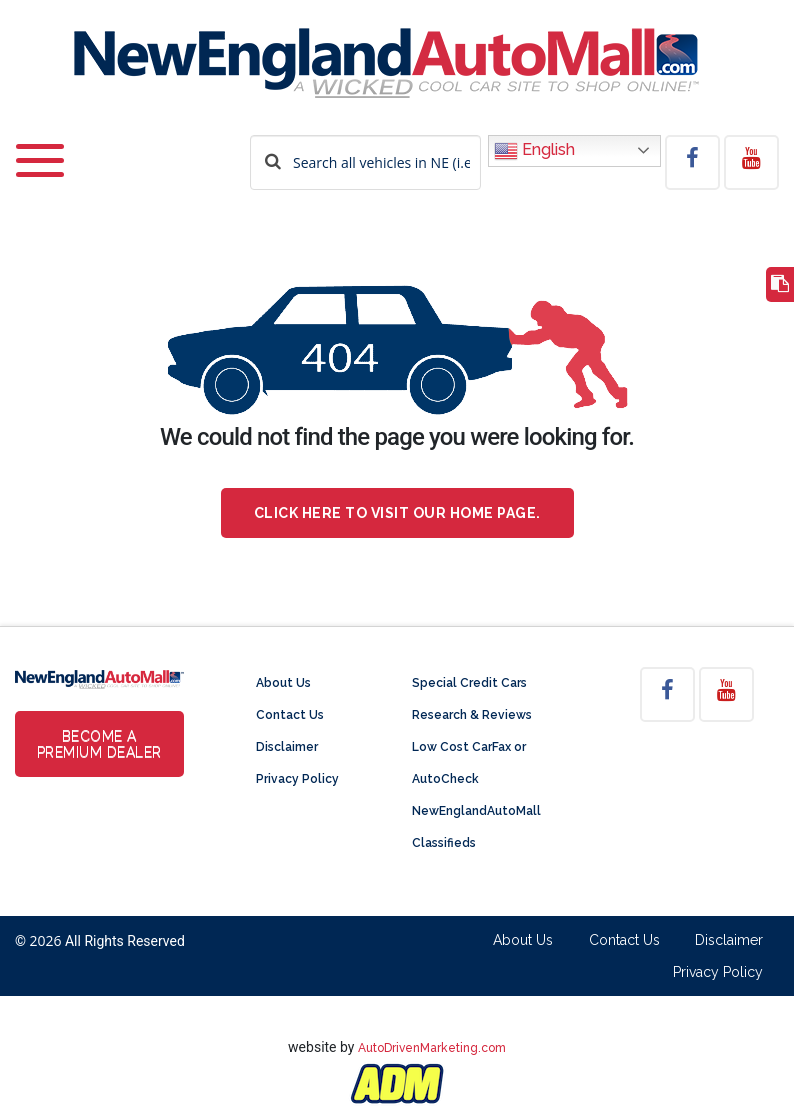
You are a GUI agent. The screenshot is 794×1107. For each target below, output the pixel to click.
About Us (283, 683)
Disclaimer (287, 747)
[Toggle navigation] (40, 147)
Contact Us (290, 715)
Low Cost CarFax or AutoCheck (469, 763)
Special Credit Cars (469, 683)
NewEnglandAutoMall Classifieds (476, 827)
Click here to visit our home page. (397, 513)
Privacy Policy (297, 779)
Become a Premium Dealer (99, 744)
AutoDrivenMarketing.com (432, 1048)
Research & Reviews (472, 715)
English (534, 151)
